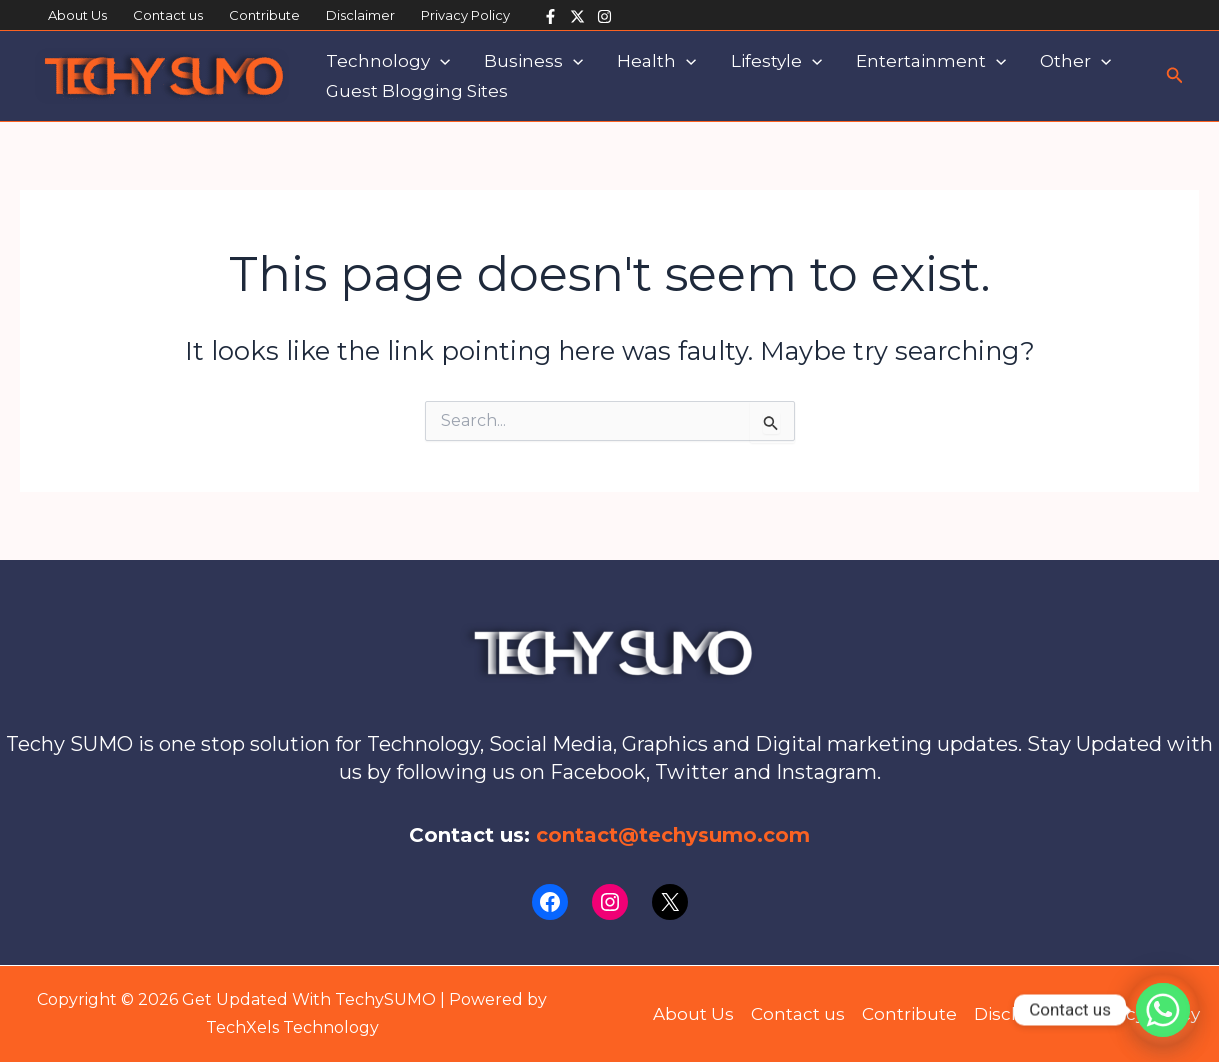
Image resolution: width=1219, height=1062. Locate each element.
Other (1075, 61)
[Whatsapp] (1163, 1010)
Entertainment (931, 61)
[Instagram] (604, 16)
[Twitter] (577, 16)
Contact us (168, 15)
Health (656, 61)
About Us (77, 15)
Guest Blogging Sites (417, 91)
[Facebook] (550, 16)
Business (533, 61)
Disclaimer (360, 15)
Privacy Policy (465, 15)
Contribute (264, 15)
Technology (388, 61)
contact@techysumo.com (673, 835)
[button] (1175, 76)
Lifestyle (776, 61)
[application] (440, 61)
